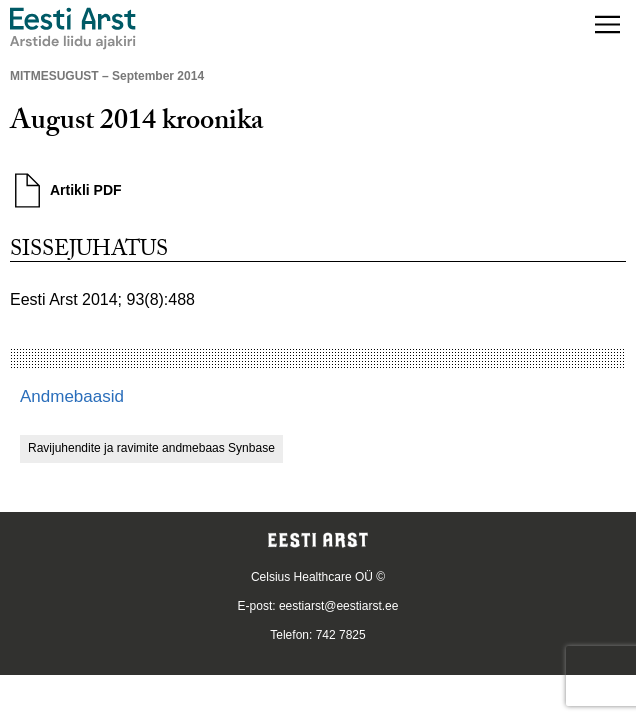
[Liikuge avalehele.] (73, 28)
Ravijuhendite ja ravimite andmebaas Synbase (151, 448)
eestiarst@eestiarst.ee (339, 606)
